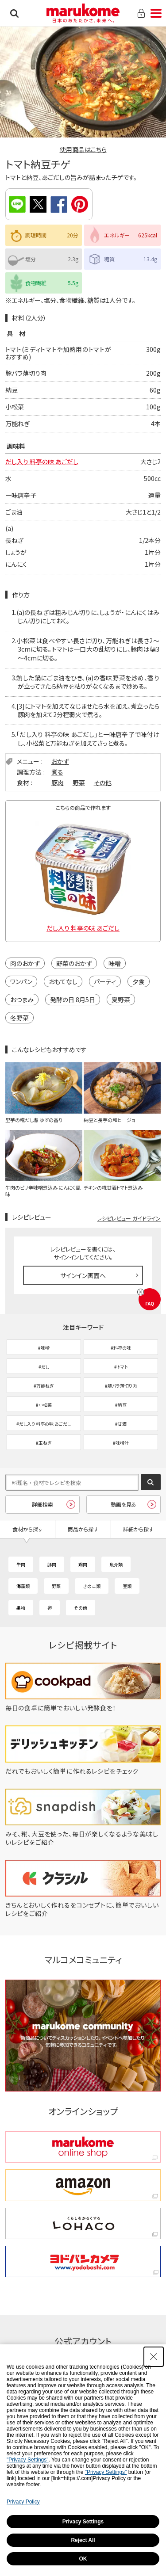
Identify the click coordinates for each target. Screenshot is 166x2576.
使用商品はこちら (83, 149)
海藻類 (23, 1586)
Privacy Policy (23, 2502)
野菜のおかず (74, 963)
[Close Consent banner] (153, 2356)
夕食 (138, 981)
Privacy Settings (83, 2522)
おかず (60, 761)
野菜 (79, 782)
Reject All (83, 2540)
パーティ (105, 981)
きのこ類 (91, 1586)
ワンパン (21, 981)
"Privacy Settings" (28, 2460)
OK (83, 2559)
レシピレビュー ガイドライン (129, 1218)
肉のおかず (25, 963)
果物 (20, 1607)
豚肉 (57, 782)
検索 (14, 13)
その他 (103, 782)
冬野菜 (19, 1017)
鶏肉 (82, 1564)
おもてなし (63, 981)
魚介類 (116, 1564)
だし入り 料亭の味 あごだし (41, 461)
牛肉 (20, 1564)
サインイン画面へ (83, 1275)
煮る (57, 771)
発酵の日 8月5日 (72, 999)
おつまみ (22, 999)
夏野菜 (121, 999)
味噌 (114, 963)
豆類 (127, 1586)
